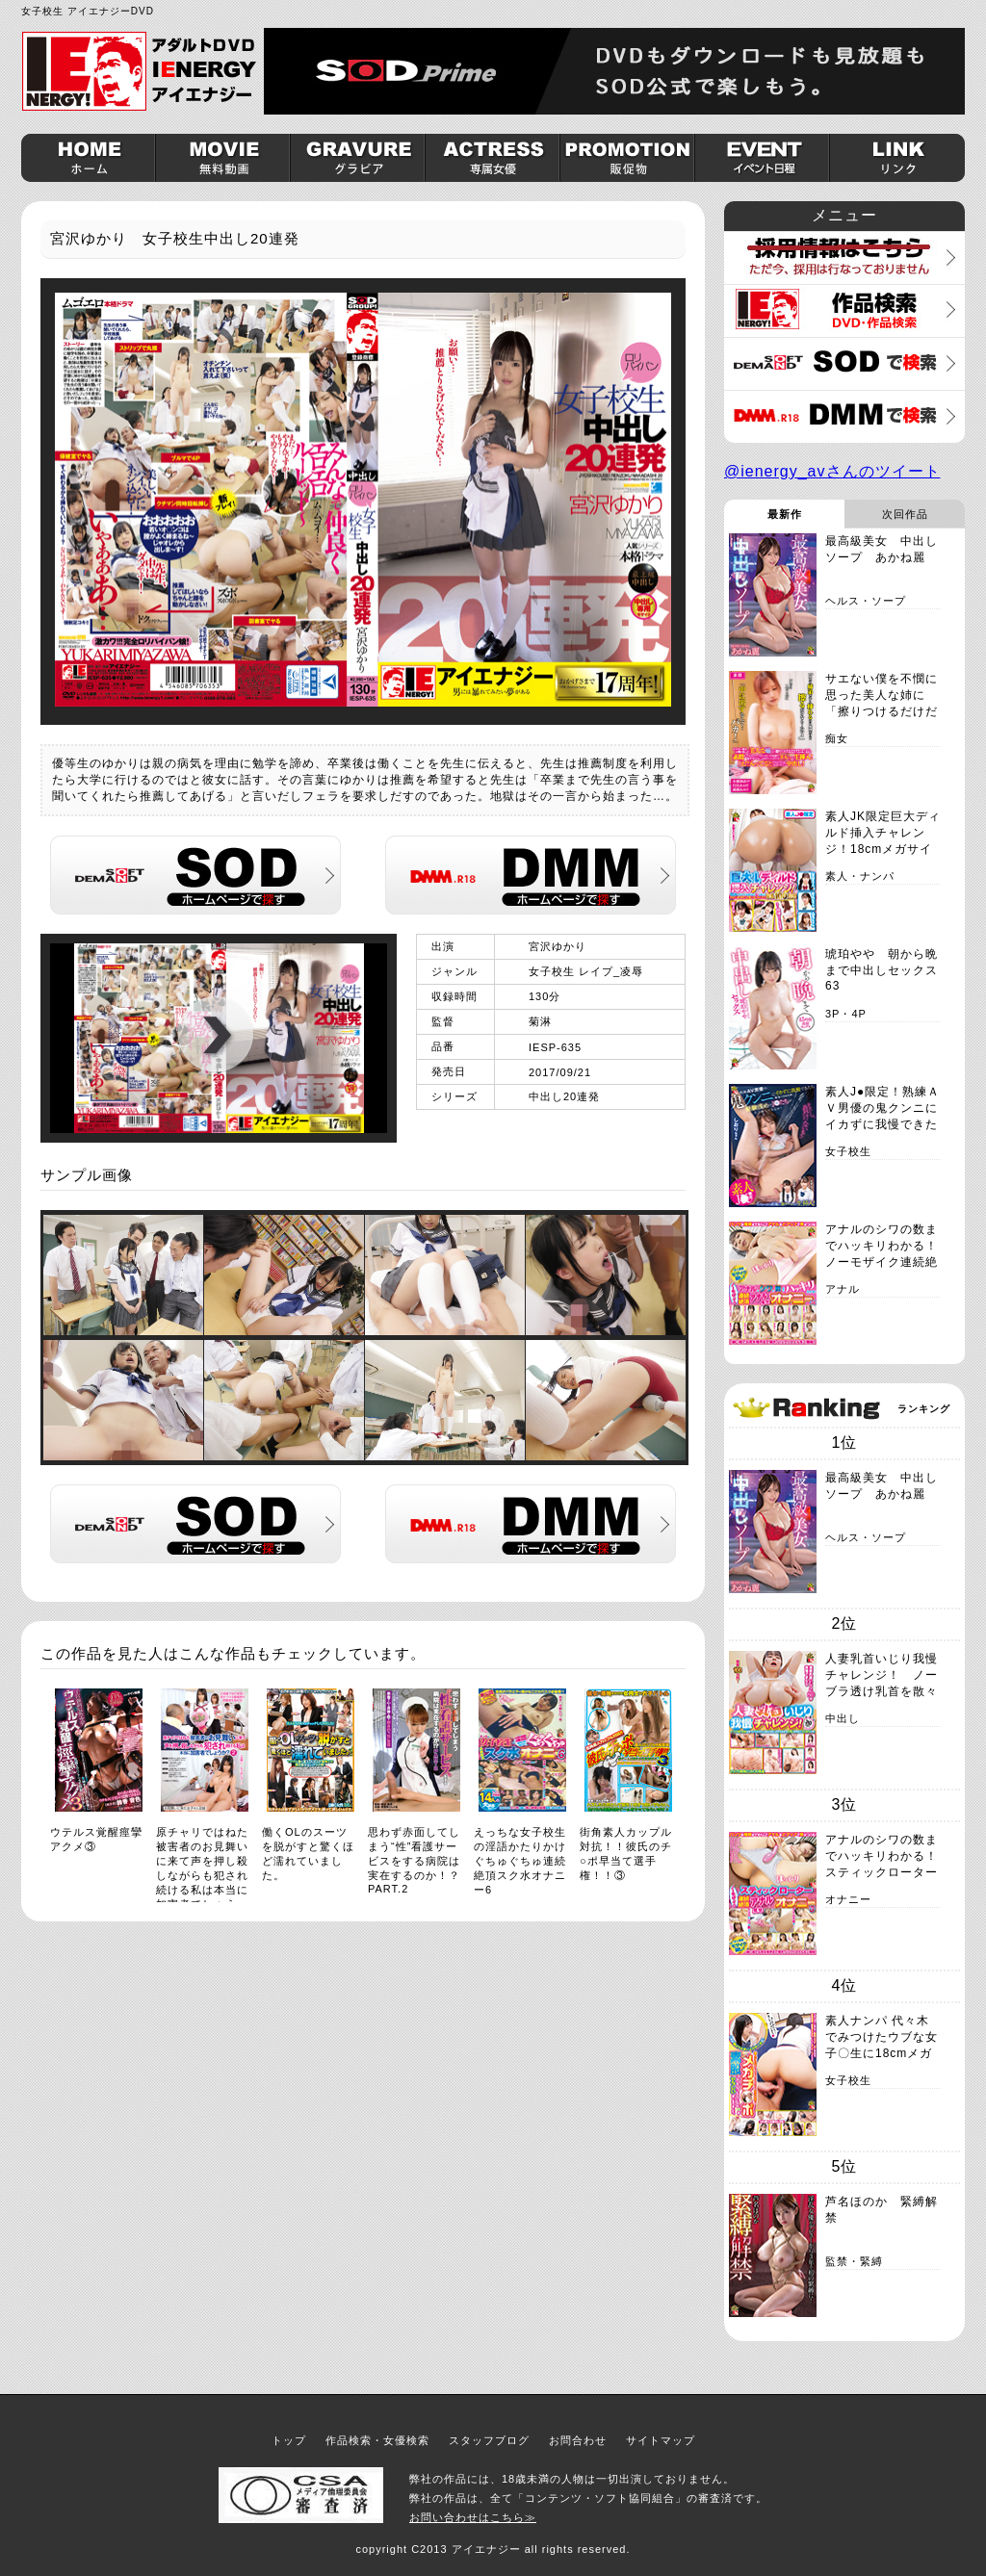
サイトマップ (660, 2440)
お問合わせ (578, 2440)
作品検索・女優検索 (377, 2440)
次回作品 (905, 514)
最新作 (784, 514)
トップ (289, 2440)
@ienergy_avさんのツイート (832, 471)
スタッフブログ (489, 2440)
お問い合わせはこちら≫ (472, 2517)
